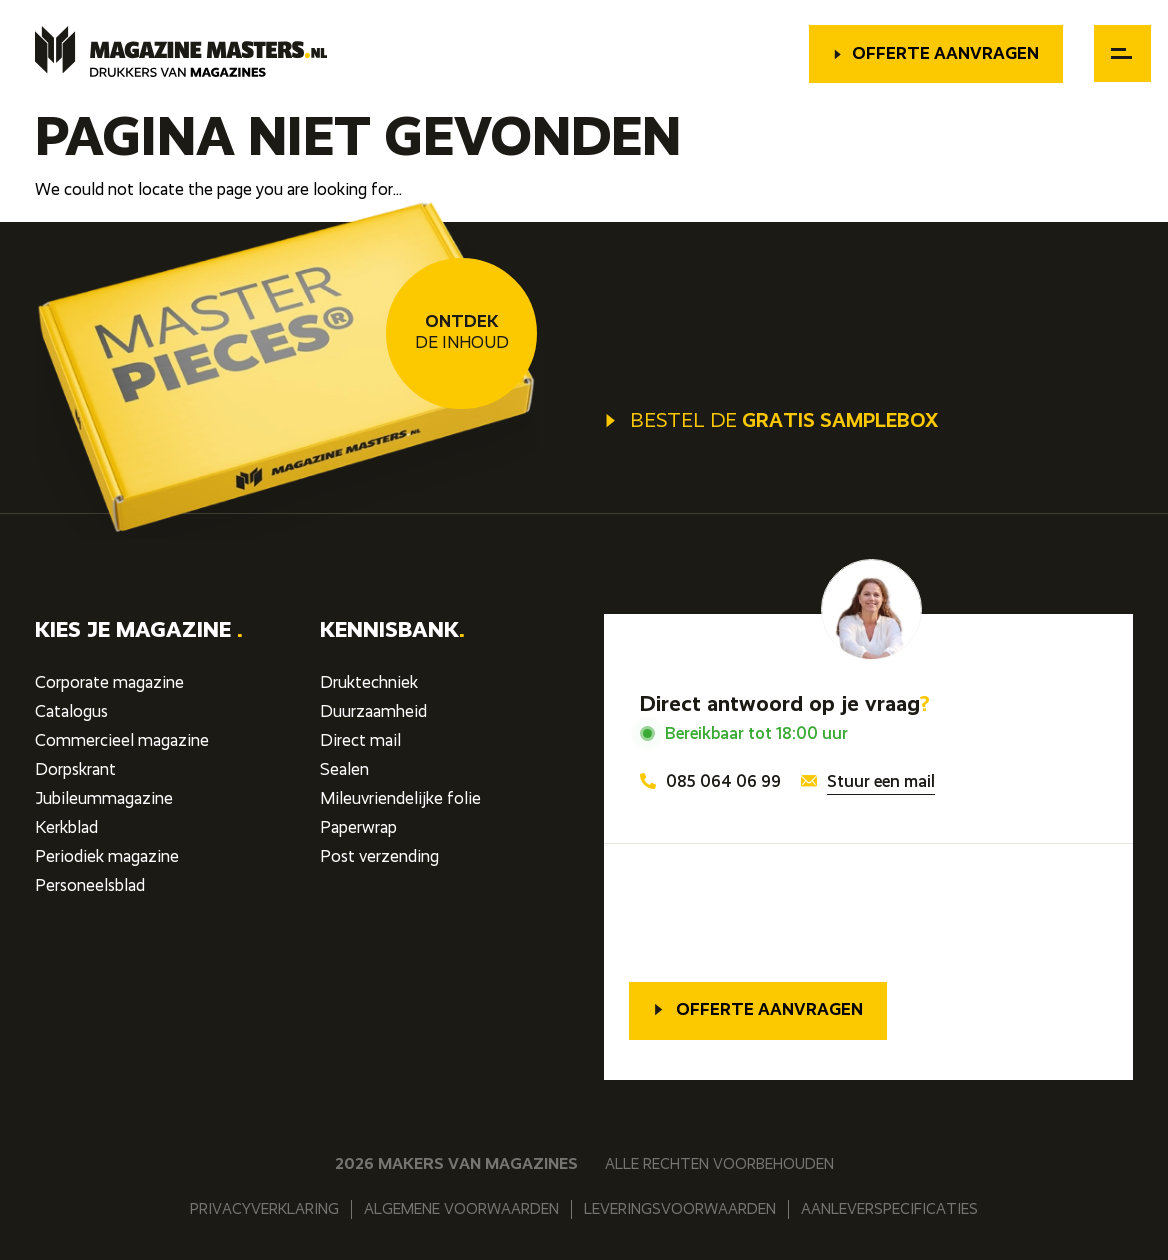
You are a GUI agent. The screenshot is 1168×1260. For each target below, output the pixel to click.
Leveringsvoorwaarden (680, 1209)
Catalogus (71, 712)
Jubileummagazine (104, 799)
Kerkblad (66, 828)
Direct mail (360, 741)
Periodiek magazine (107, 857)
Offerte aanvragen (936, 54)
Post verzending (379, 857)
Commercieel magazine (122, 741)
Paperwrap (358, 828)
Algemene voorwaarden (461, 1209)
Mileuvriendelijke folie (400, 799)
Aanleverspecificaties (889, 1209)
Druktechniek (369, 683)
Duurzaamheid (373, 712)
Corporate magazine (109, 683)
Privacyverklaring (264, 1209)
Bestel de (771, 422)
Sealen (344, 770)
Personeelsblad (90, 886)
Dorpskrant (75, 770)
